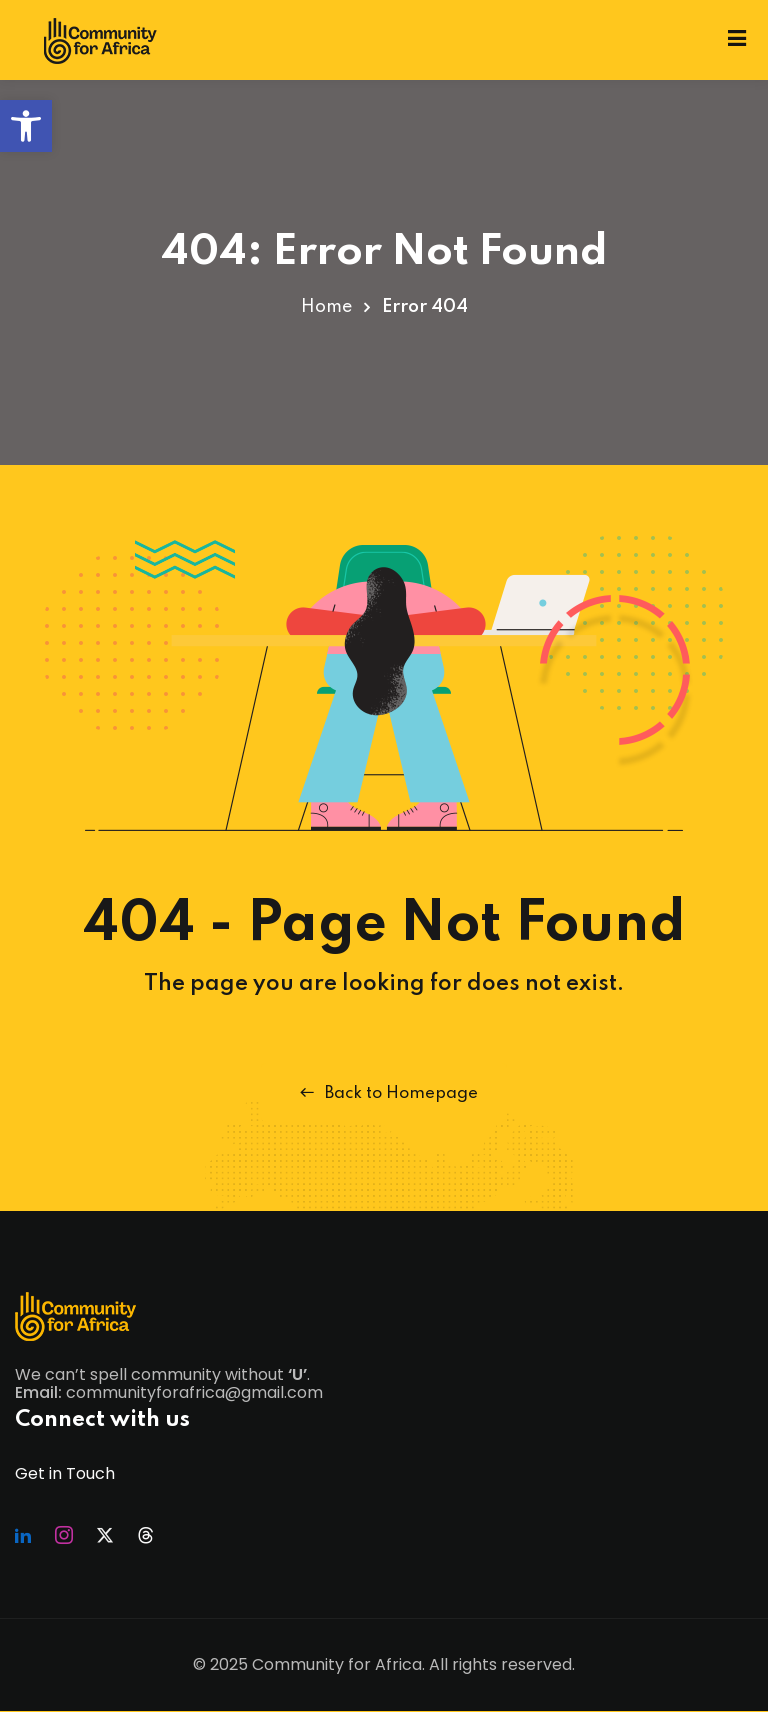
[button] (26, 126)
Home (326, 307)
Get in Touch (65, 1473)
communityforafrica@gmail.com (194, 1393)
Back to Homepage (384, 1093)
